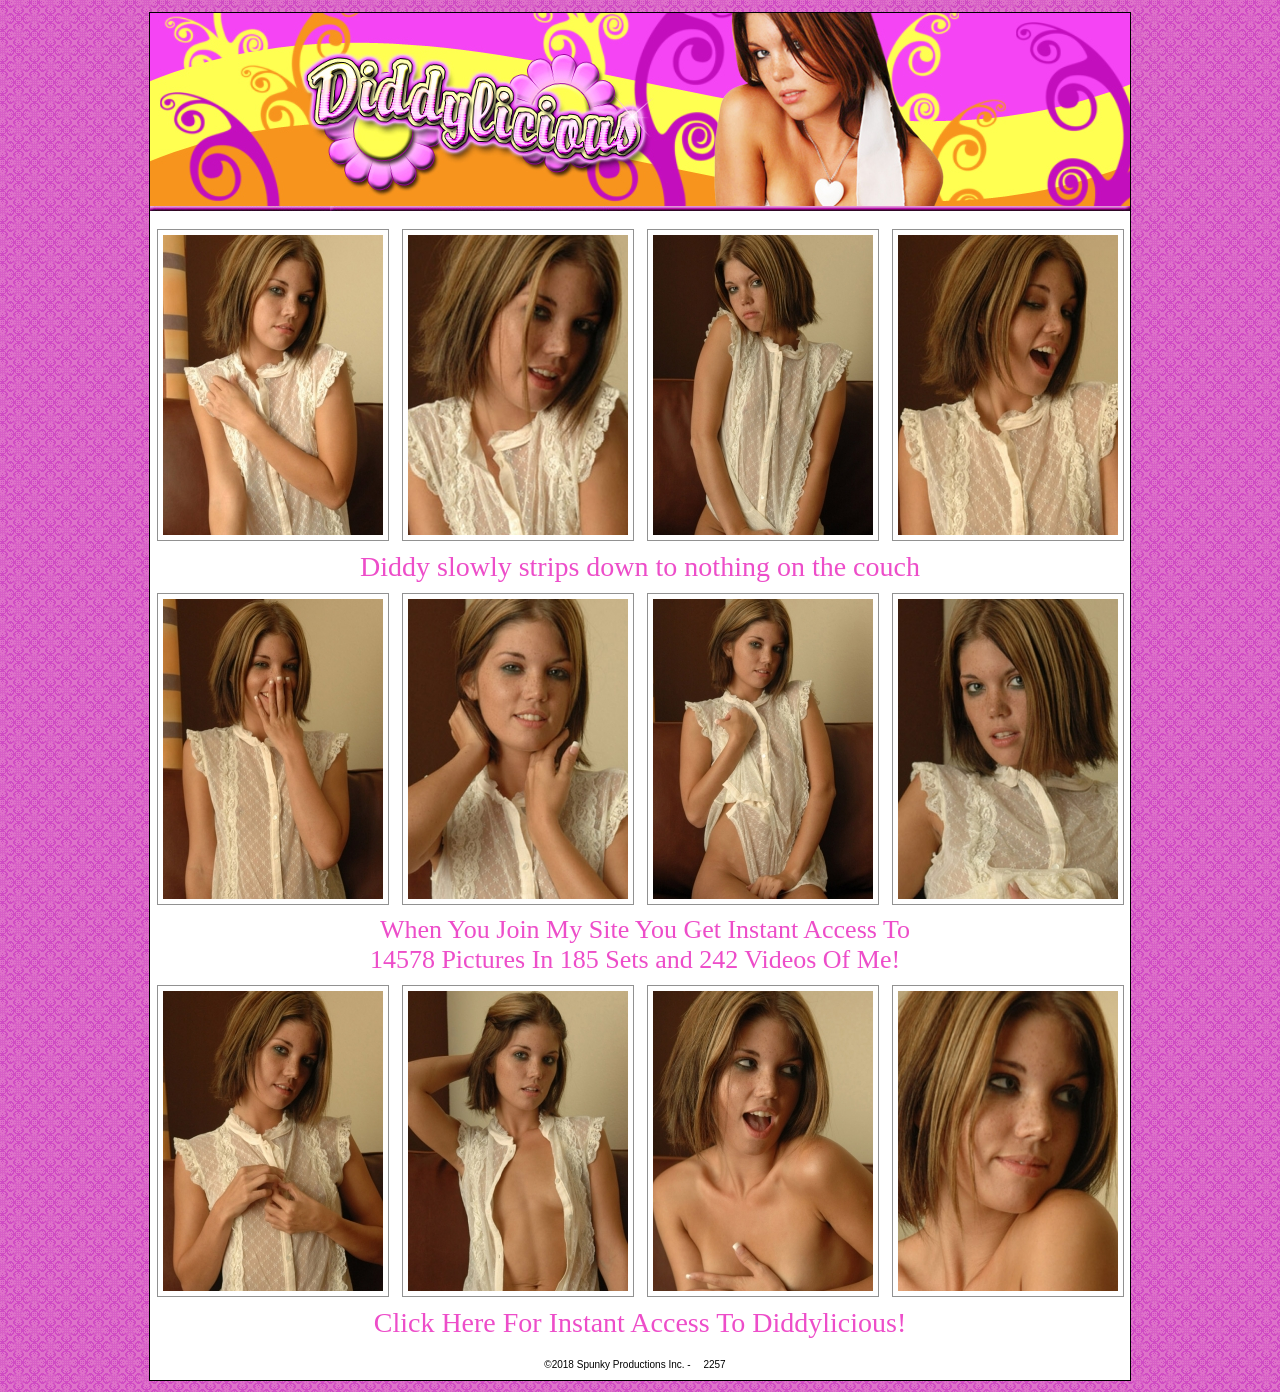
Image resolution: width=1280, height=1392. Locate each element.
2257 (714, 1364)
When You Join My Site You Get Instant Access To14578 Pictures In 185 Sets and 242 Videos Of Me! (640, 944)
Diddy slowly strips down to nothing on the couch (640, 566)
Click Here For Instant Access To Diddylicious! (640, 1322)
